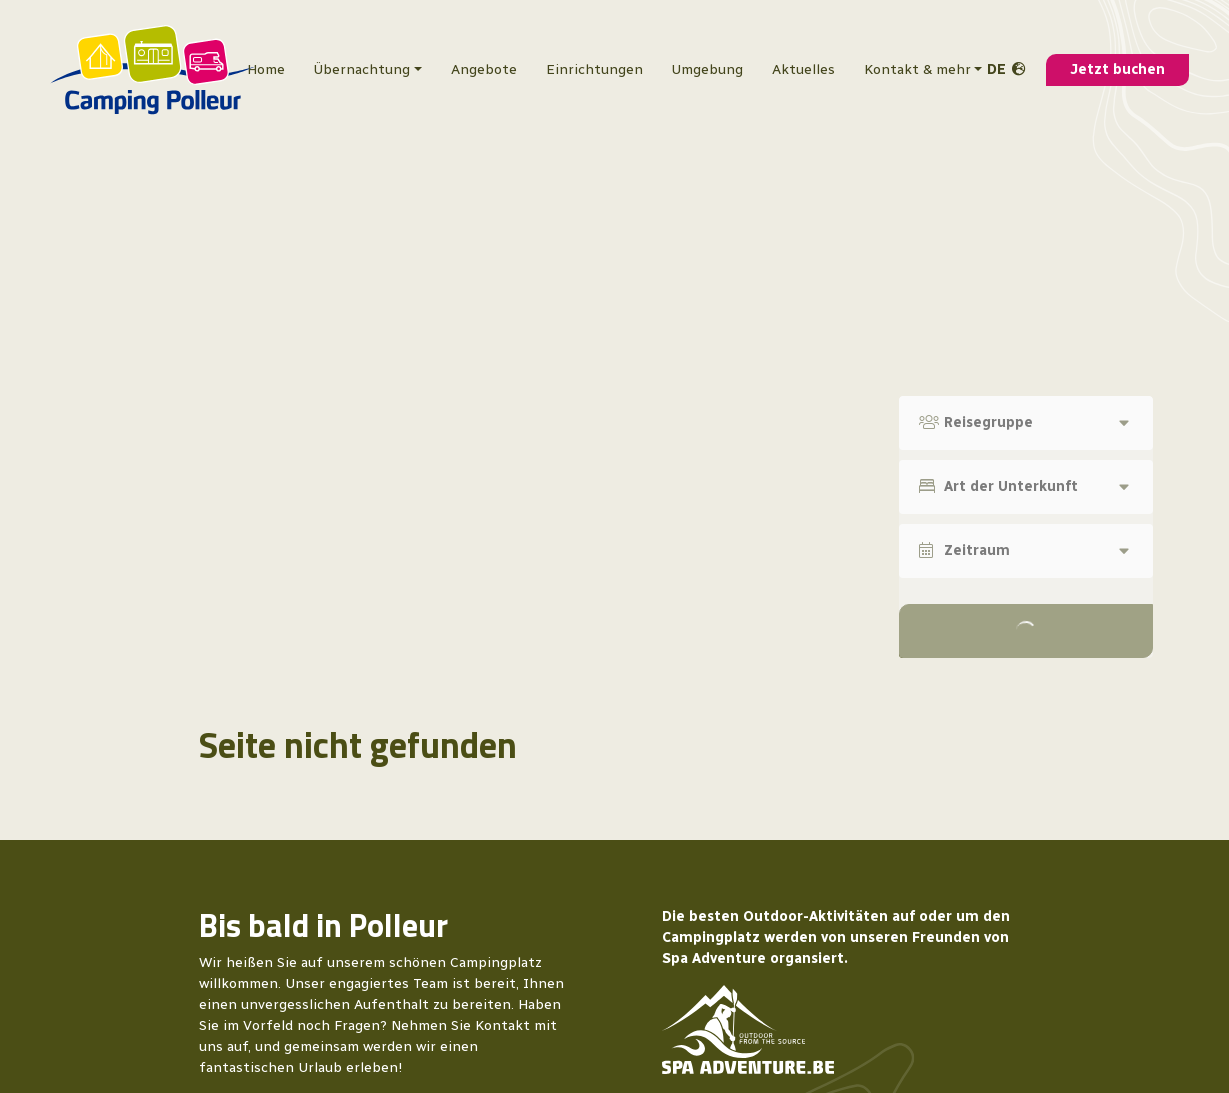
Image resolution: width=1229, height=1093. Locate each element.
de (996, 69)
